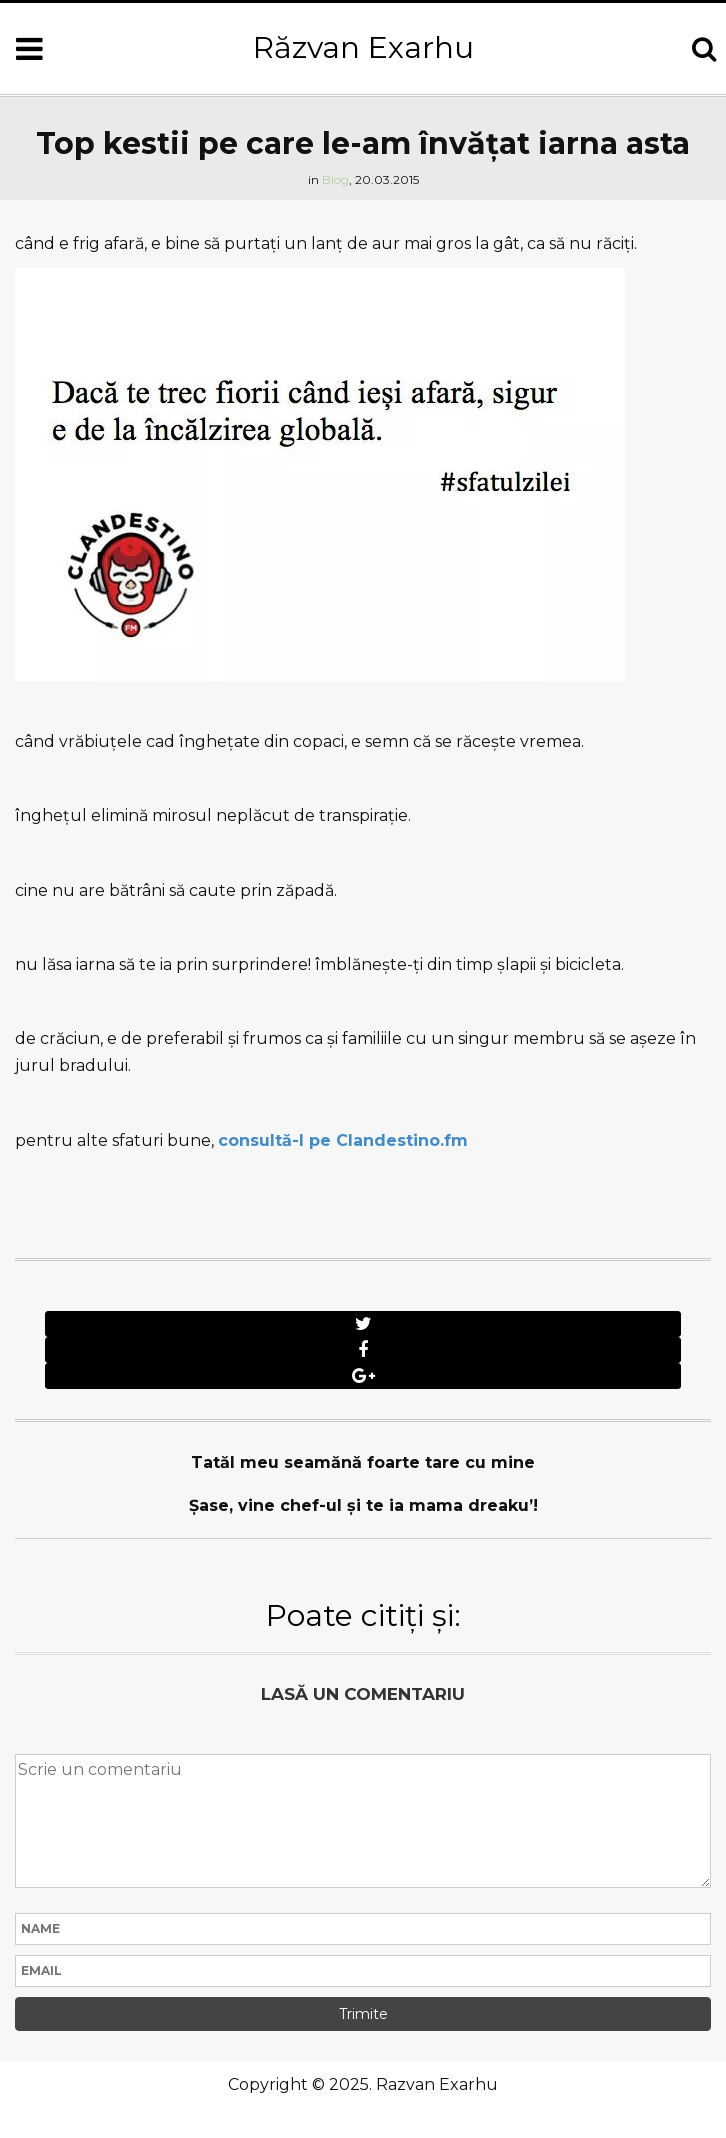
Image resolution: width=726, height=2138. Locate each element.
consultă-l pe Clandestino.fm (343, 1140)
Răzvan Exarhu (363, 47)
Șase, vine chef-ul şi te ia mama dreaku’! (363, 1505)
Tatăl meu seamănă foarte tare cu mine (363, 1462)
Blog (335, 179)
